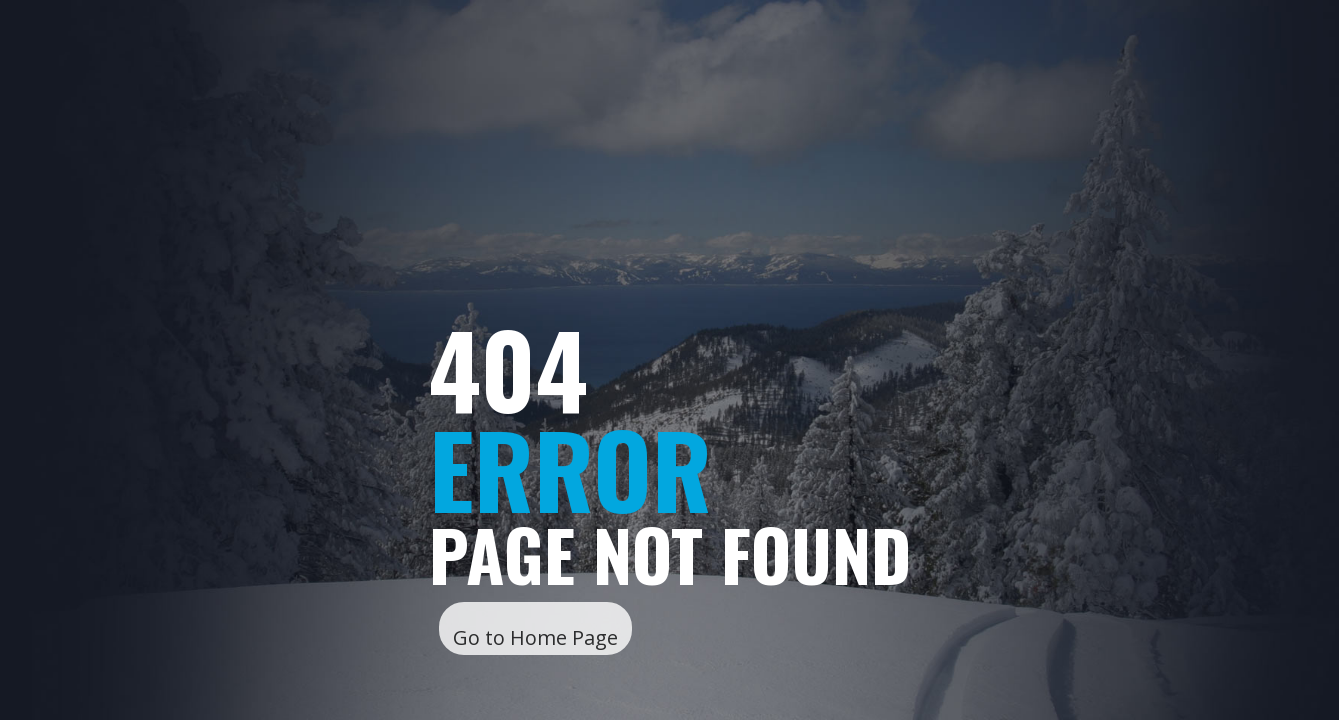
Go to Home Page (535, 637)
